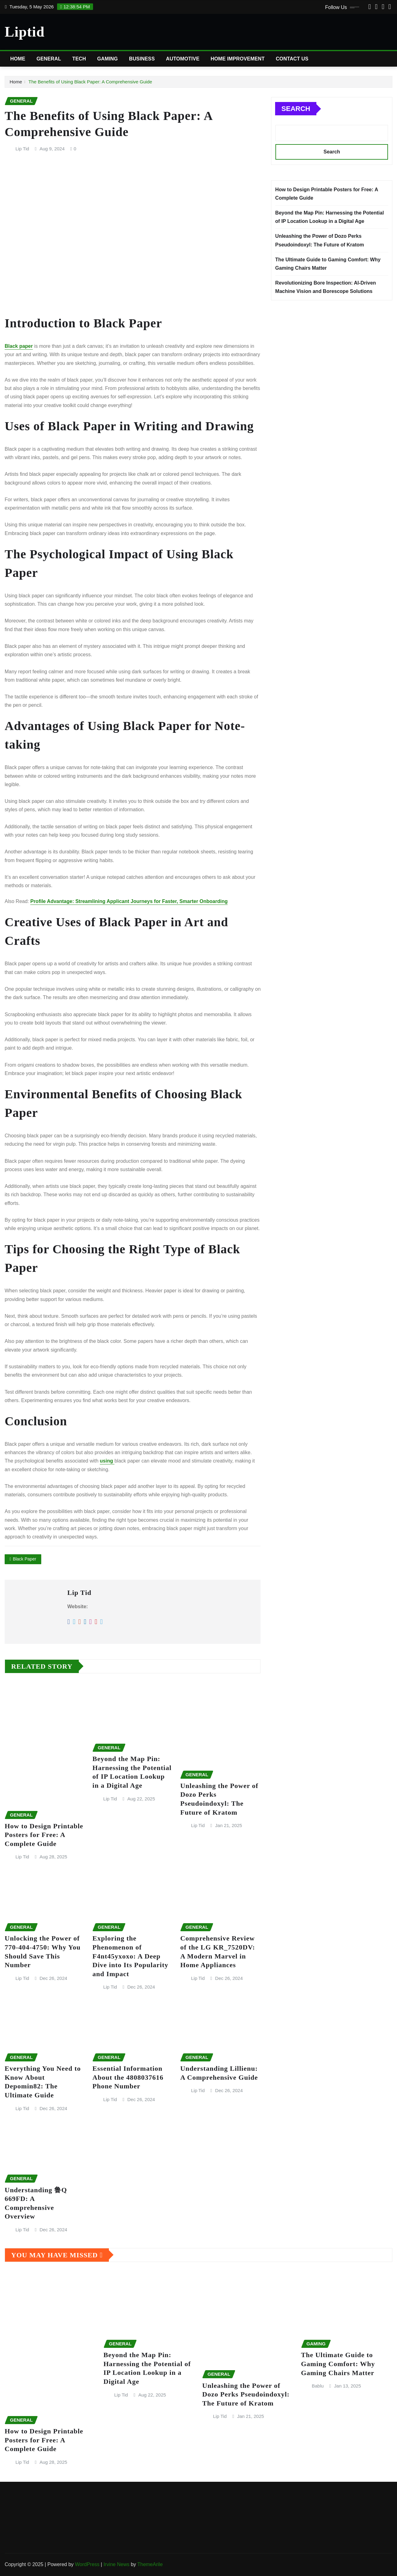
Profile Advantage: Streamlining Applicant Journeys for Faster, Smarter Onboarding (129, 901)
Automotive (182, 58)
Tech (79, 58)
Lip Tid (22, 148)
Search (295, 109)
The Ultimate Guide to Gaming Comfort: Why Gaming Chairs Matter (338, 2363)
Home (17, 58)
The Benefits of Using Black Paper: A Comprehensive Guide (90, 81)
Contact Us (292, 58)
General (49, 58)
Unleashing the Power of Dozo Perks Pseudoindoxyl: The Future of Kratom (246, 2394)
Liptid (25, 32)
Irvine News (117, 2564)
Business (142, 58)
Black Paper (24, 1558)
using (107, 1460)
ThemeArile (150, 2564)
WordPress (87, 2564)
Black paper (19, 346)
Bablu (317, 2385)
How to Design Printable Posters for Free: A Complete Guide (44, 1835)
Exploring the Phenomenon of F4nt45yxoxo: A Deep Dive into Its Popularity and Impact (130, 1955)
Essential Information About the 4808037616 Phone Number (127, 2077)
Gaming (107, 58)
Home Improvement (238, 58)
